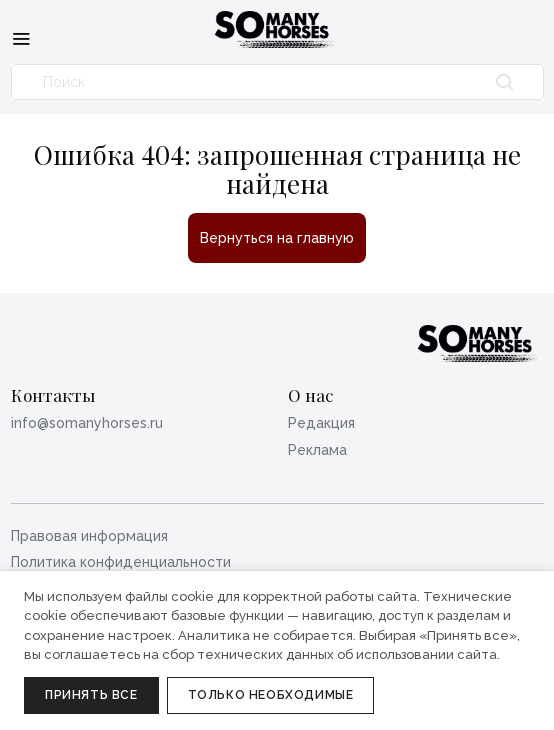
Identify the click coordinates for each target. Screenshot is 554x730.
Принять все (91, 695)
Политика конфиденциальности (121, 562)
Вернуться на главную (277, 238)
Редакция (321, 423)
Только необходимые (271, 695)
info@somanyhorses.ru (87, 423)
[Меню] (21, 38)
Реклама (317, 450)
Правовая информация (89, 536)
